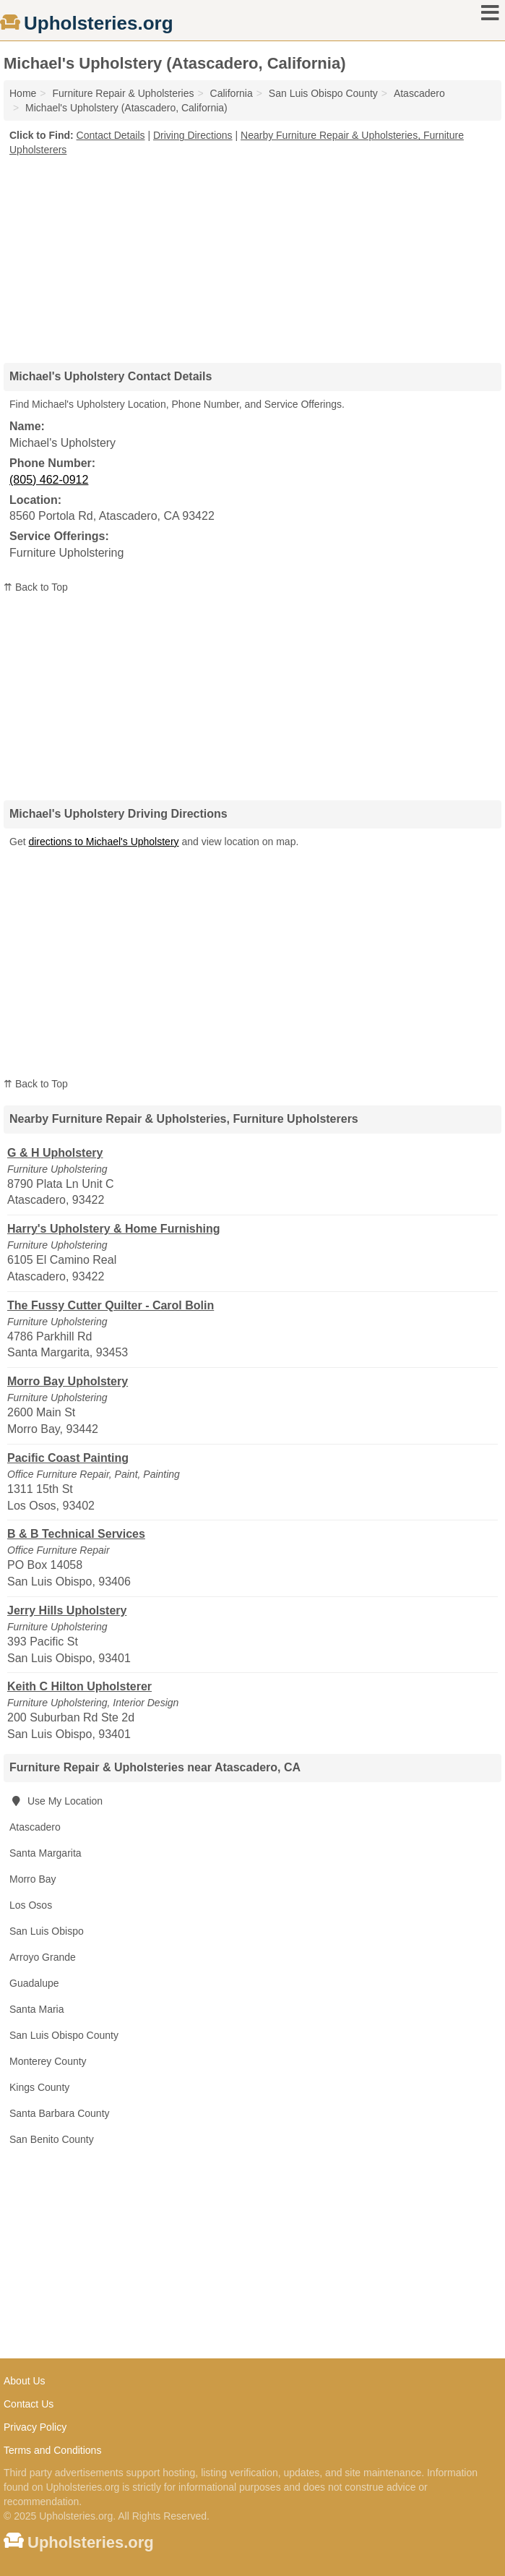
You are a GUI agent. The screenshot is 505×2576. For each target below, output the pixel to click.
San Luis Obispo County (63, 2035)
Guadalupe (34, 1983)
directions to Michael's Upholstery (103, 841)
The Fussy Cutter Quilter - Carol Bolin (110, 1305)
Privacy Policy (35, 2427)
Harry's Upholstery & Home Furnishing (113, 1229)
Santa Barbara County (59, 2113)
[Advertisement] (252, 254)
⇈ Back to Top (36, 587)
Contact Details (111, 135)
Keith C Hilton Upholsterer (79, 1686)
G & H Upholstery (55, 1153)
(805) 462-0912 (48, 480)
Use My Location (56, 1801)
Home (22, 93)
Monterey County (48, 2061)
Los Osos (30, 1905)
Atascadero (35, 1827)
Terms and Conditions (52, 2450)
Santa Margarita (45, 1853)
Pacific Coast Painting (68, 1458)
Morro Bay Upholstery (67, 1381)
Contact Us (28, 2404)
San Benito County (51, 2139)
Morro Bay (32, 1879)
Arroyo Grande (42, 1957)
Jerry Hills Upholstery (66, 1610)
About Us (25, 2381)
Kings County (39, 2087)
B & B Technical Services (76, 1534)
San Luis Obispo (46, 1931)
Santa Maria (36, 2009)
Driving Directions (193, 135)
